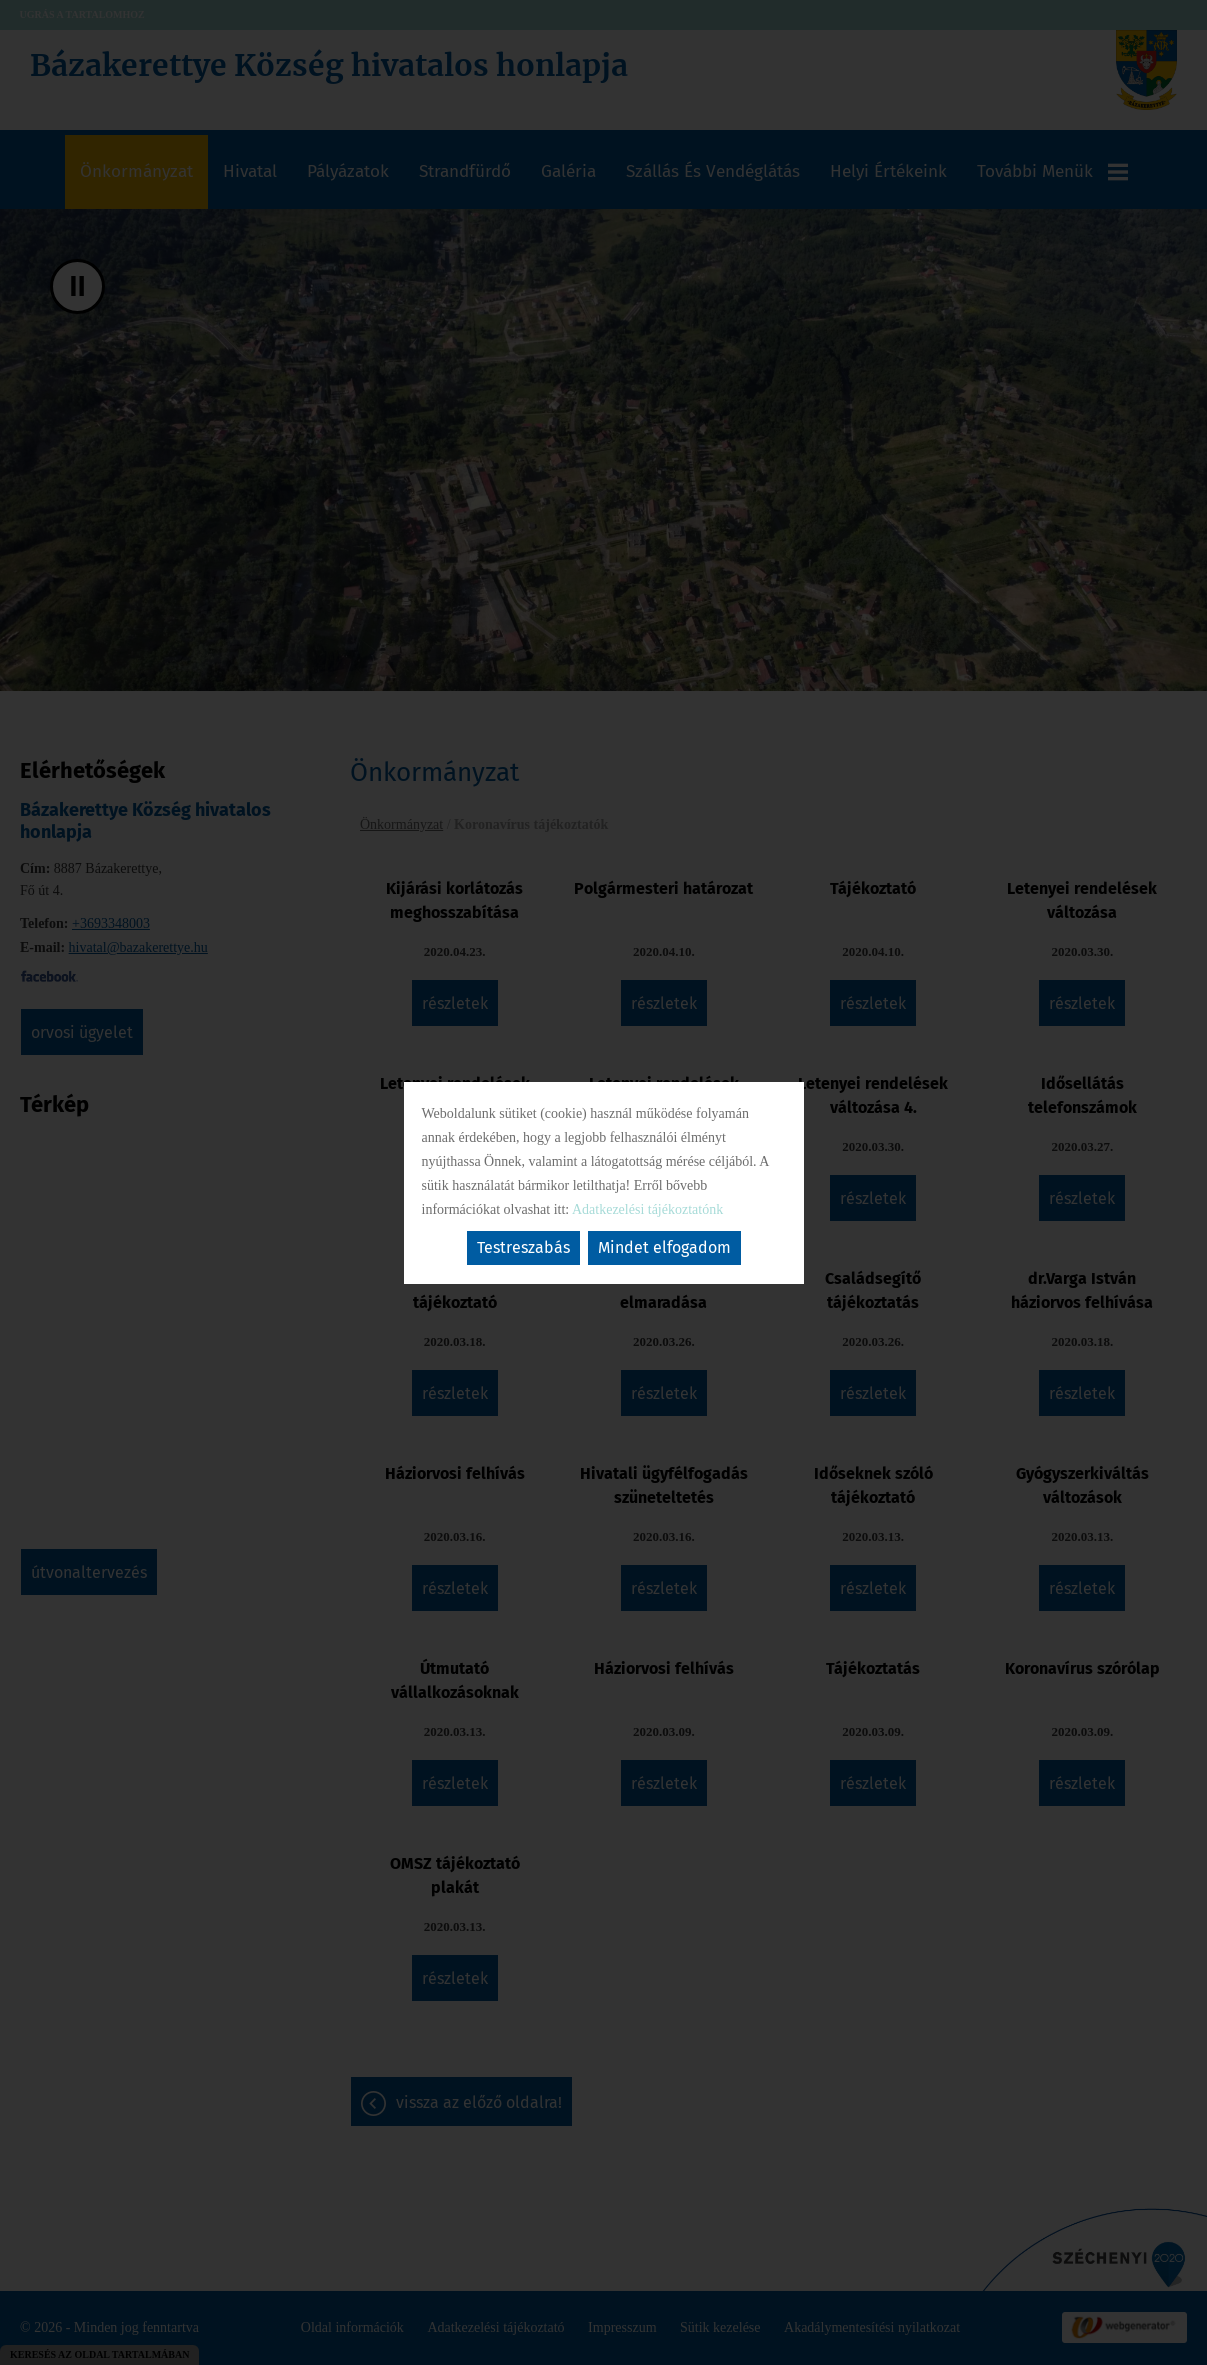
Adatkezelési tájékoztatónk (647, 1209)
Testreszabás (523, 1247)
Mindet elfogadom (664, 1247)
